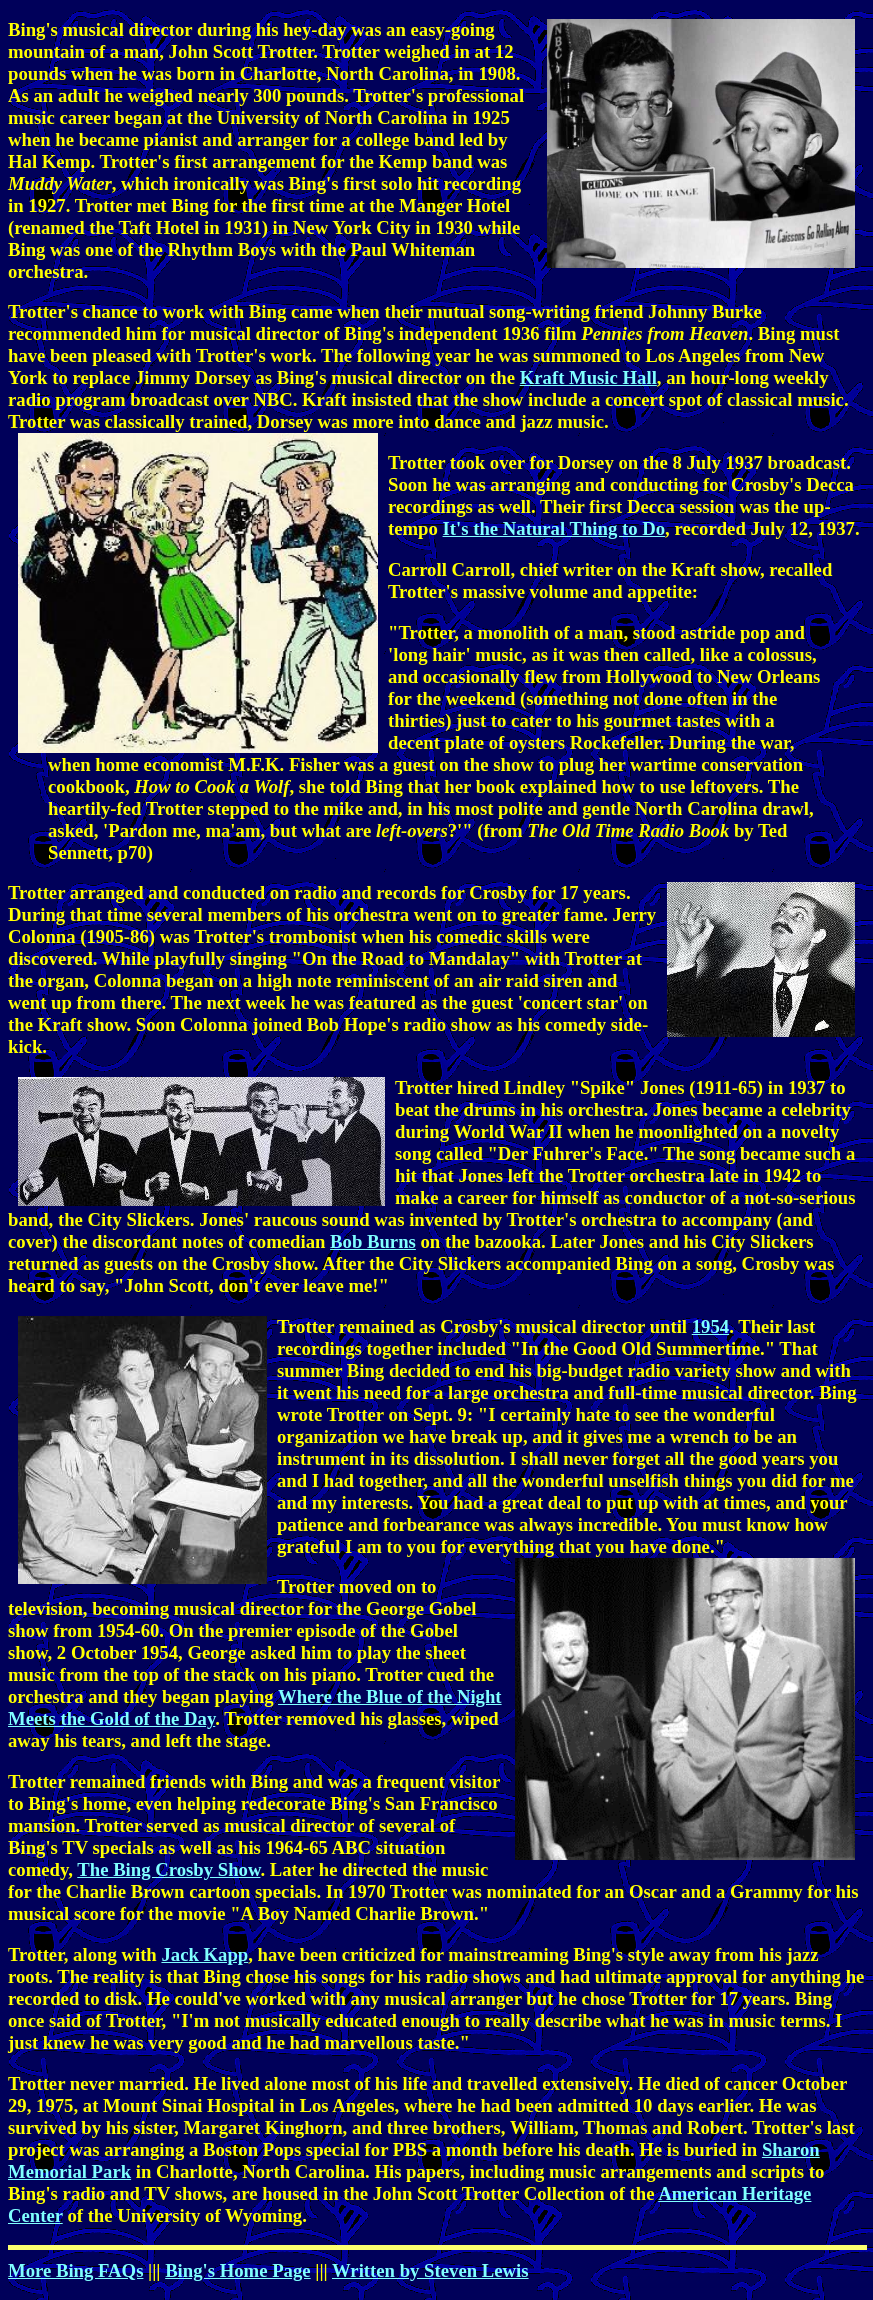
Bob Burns (373, 1241)
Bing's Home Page (237, 2270)
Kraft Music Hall (588, 377)
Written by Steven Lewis (430, 2270)
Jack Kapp (204, 1954)
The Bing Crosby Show (168, 1869)
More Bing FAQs (75, 2270)
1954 (710, 1326)
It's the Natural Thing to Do (554, 528)
